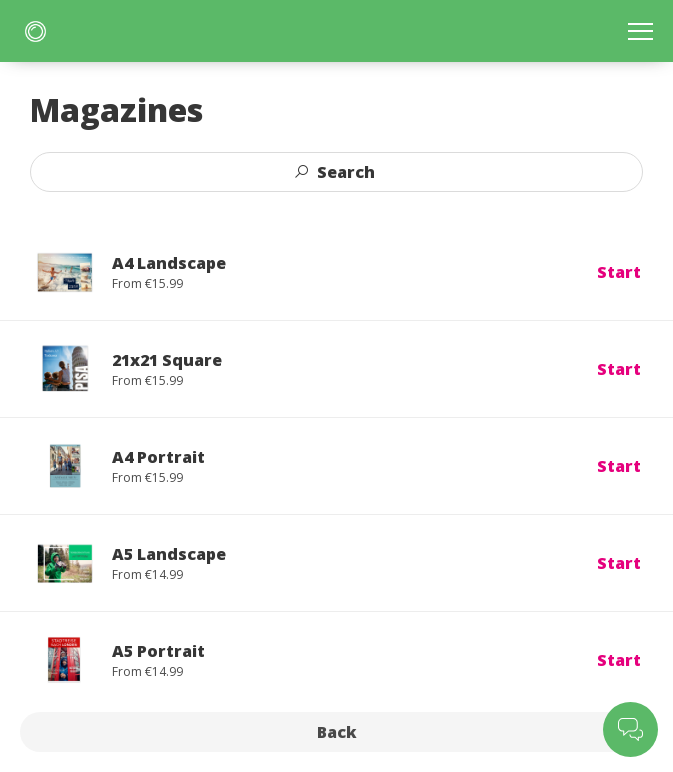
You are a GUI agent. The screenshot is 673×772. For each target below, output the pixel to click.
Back (337, 732)
